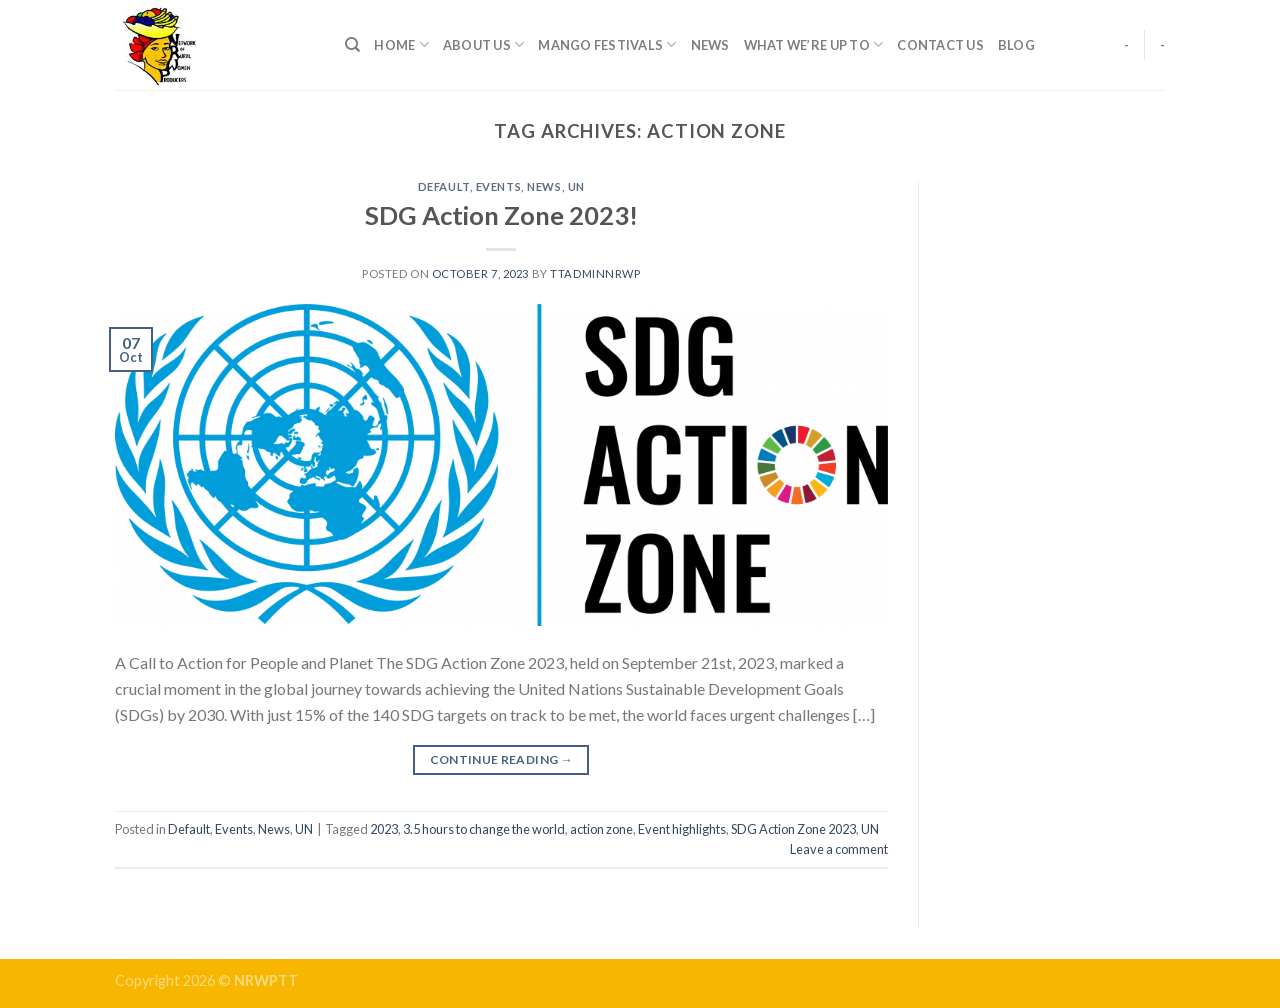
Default (444, 186)
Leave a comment (839, 849)
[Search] (352, 45)
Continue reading (502, 759)
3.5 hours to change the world (484, 829)
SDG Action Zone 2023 (793, 829)
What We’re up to (814, 44)
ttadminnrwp (595, 273)
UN (576, 186)
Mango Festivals (607, 44)
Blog (1016, 45)
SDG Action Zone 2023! (501, 215)
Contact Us (940, 45)
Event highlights (682, 829)
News (710, 45)
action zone (601, 829)
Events (498, 186)
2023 (384, 829)
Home (401, 44)
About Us (484, 44)
